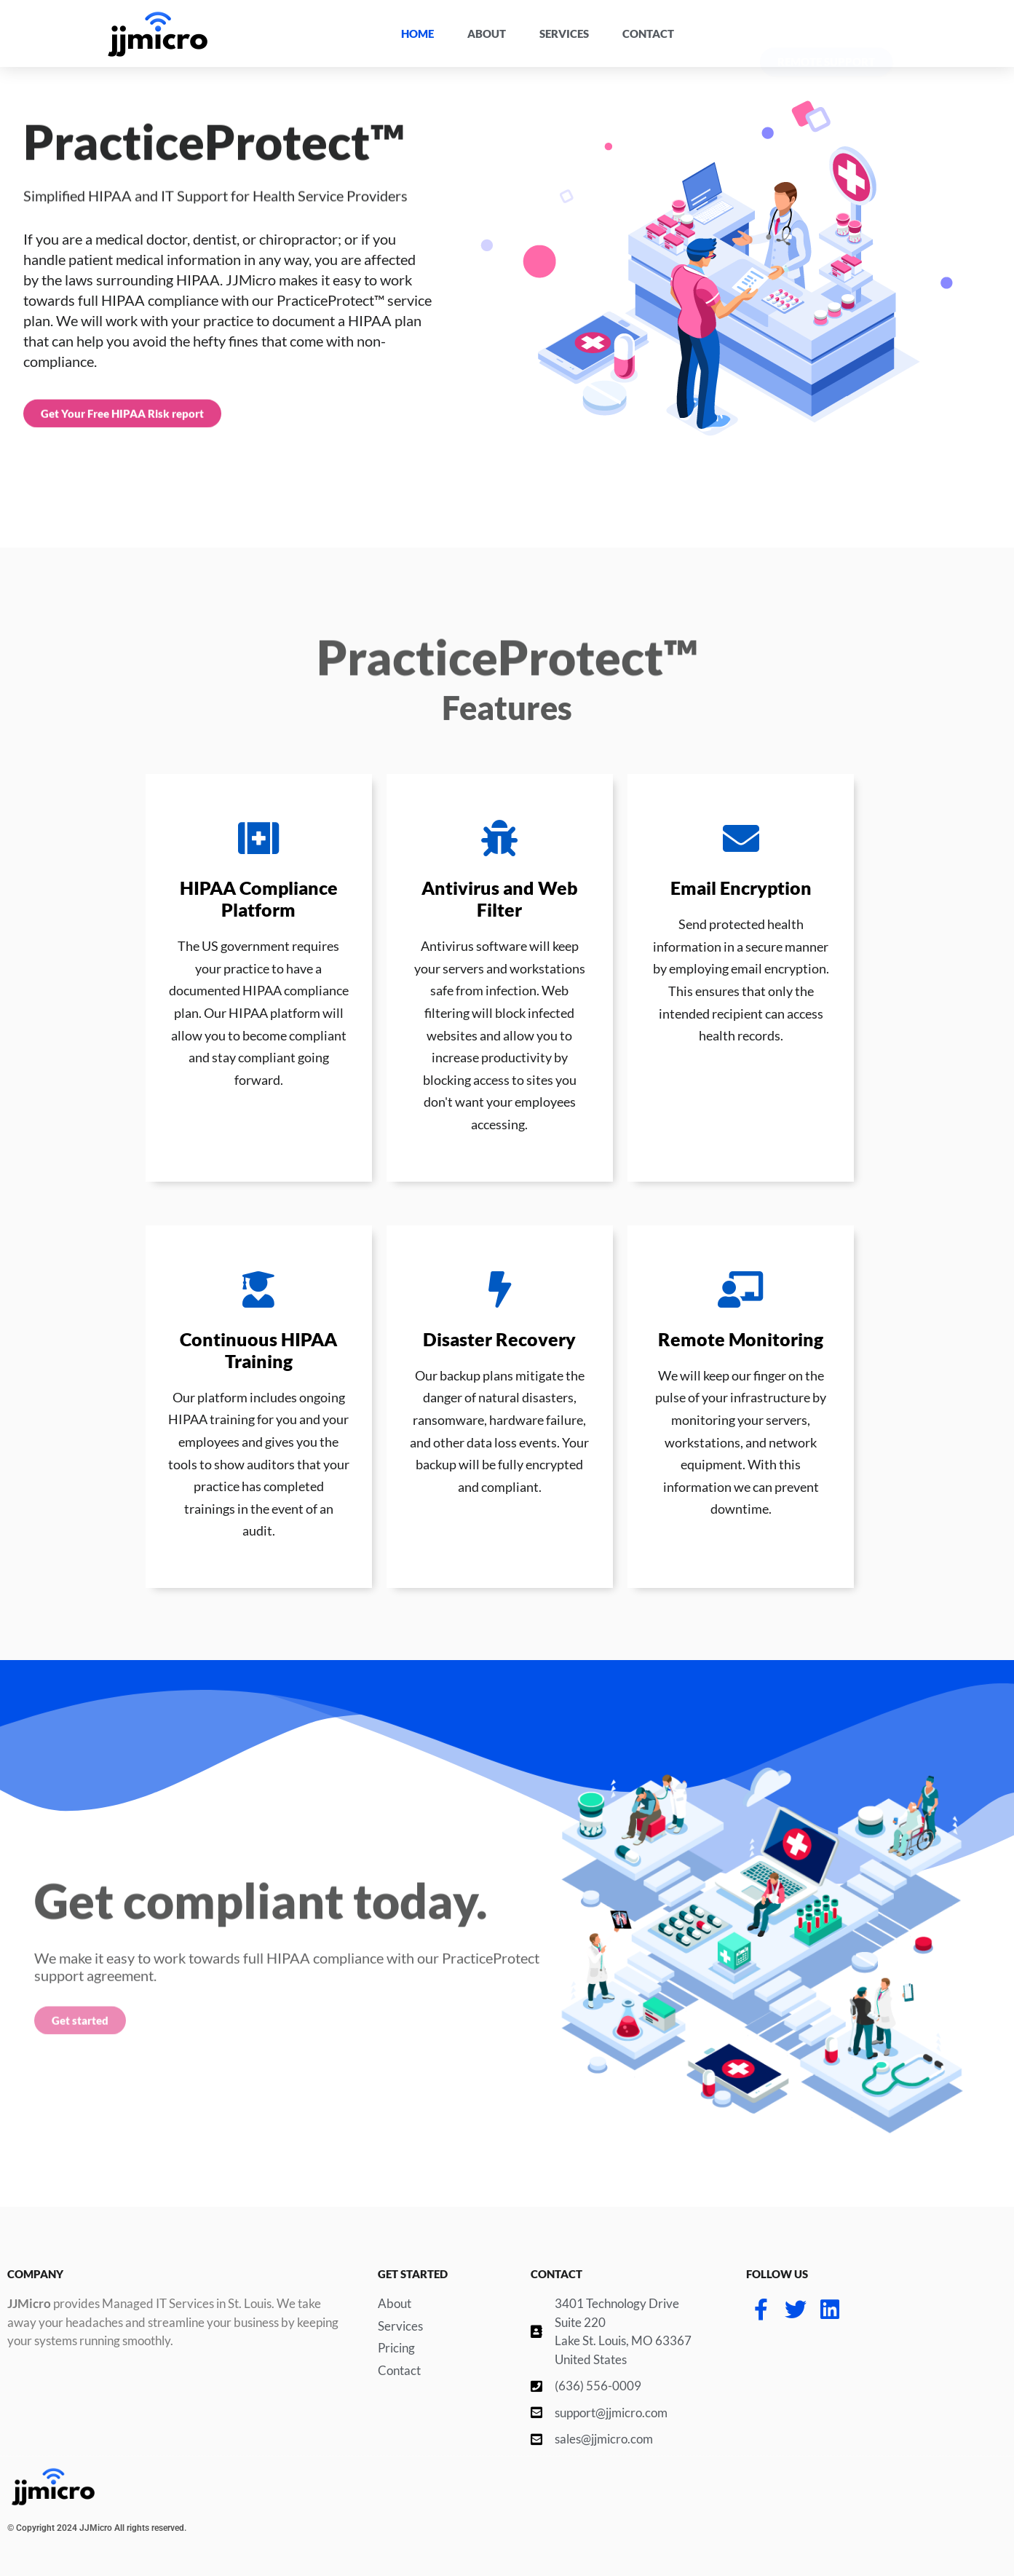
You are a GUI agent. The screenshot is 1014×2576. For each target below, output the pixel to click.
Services (564, 33)
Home (417, 33)
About (486, 33)
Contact (648, 33)
